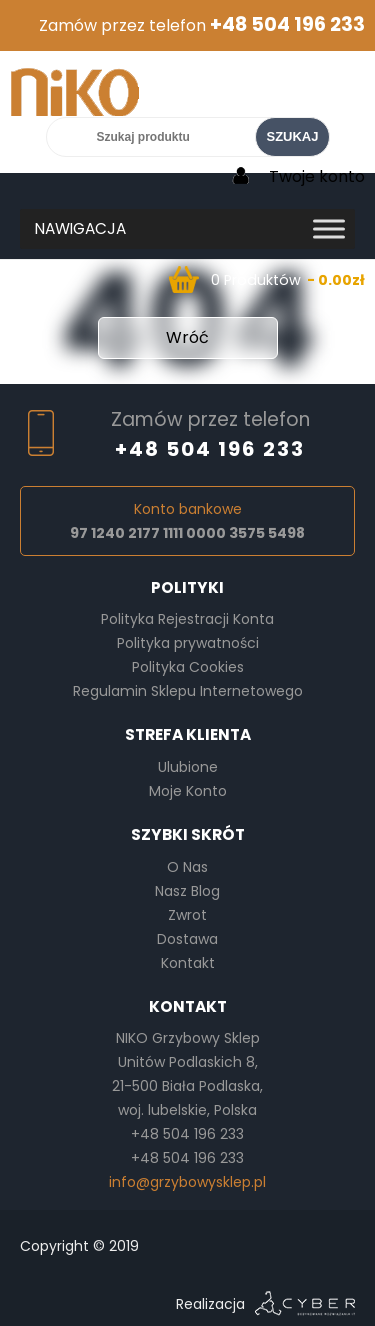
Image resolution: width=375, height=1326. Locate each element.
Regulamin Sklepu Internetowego (188, 691)
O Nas (187, 867)
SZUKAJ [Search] (292, 136)
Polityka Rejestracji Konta (187, 619)
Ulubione (188, 767)
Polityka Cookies (188, 667)
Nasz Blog (187, 891)
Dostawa (187, 939)
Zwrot (187, 915)
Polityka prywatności (188, 643)
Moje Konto (188, 791)
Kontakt (188, 963)
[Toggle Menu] (329, 228)
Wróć (187, 337)
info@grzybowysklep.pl (187, 1182)
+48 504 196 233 (287, 24)
